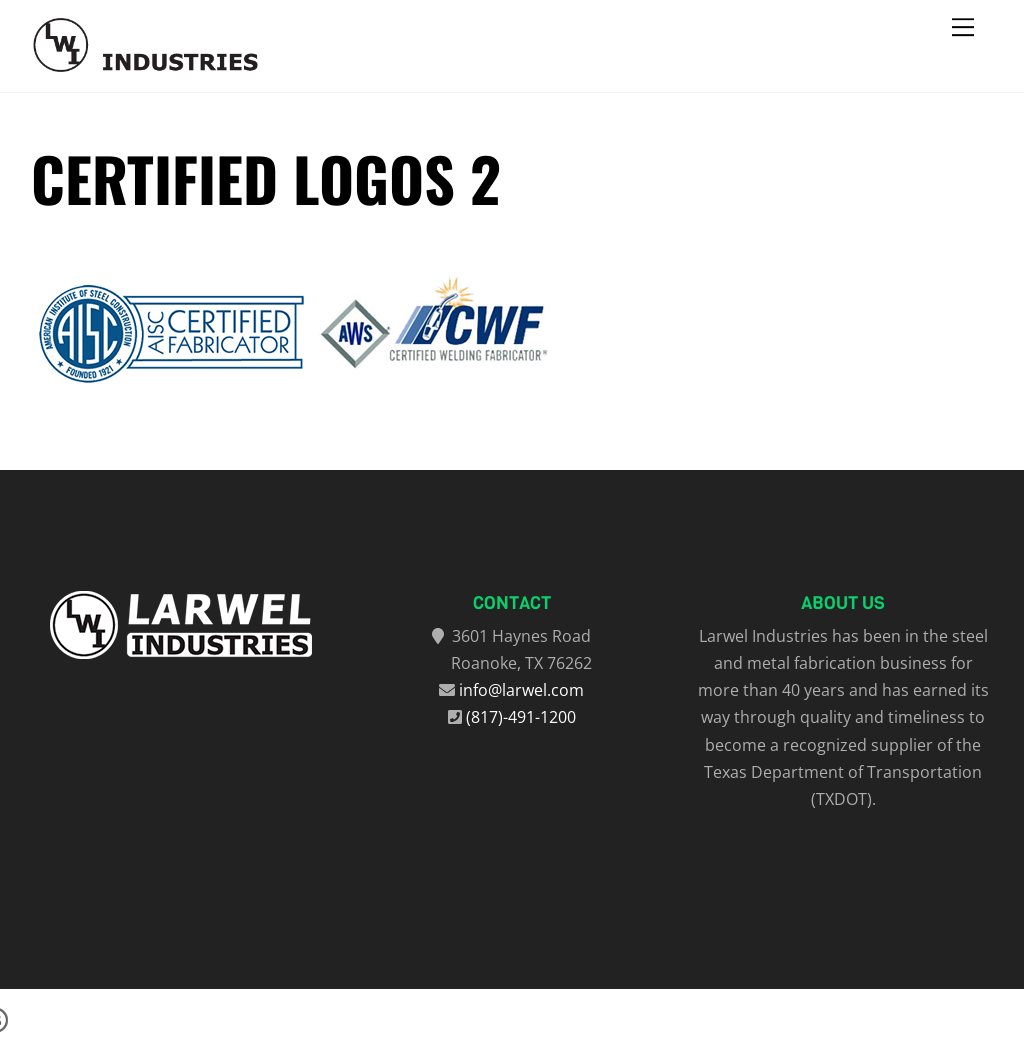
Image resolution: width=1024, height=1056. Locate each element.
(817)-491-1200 (521, 717)
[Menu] (963, 27)
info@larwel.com (521, 690)
